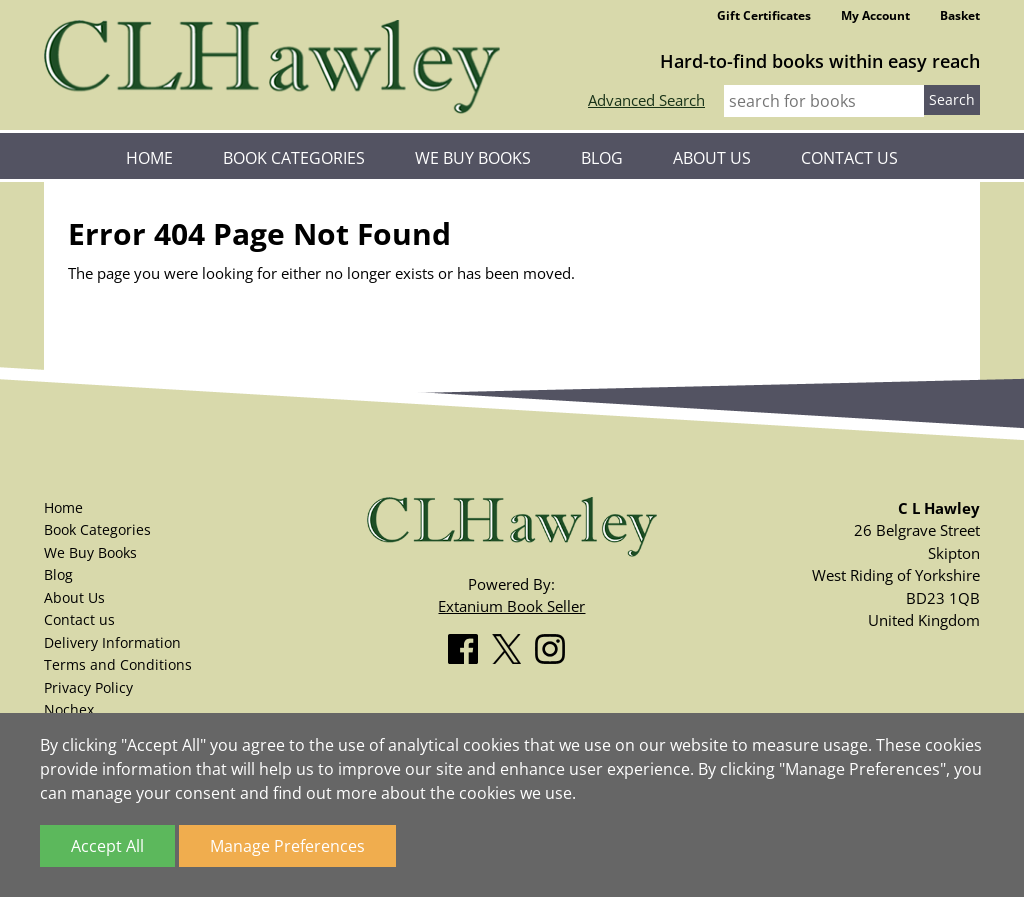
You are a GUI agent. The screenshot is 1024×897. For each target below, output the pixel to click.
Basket (960, 15)
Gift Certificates (764, 15)
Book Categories (294, 158)
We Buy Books (473, 158)
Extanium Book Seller (511, 606)
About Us (712, 158)
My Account (875, 15)
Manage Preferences (287, 846)
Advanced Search (646, 100)
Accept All (107, 846)
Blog (602, 158)
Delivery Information (112, 642)
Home (149, 158)
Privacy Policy (88, 687)
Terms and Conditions (118, 664)
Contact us (849, 158)
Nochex (69, 709)
